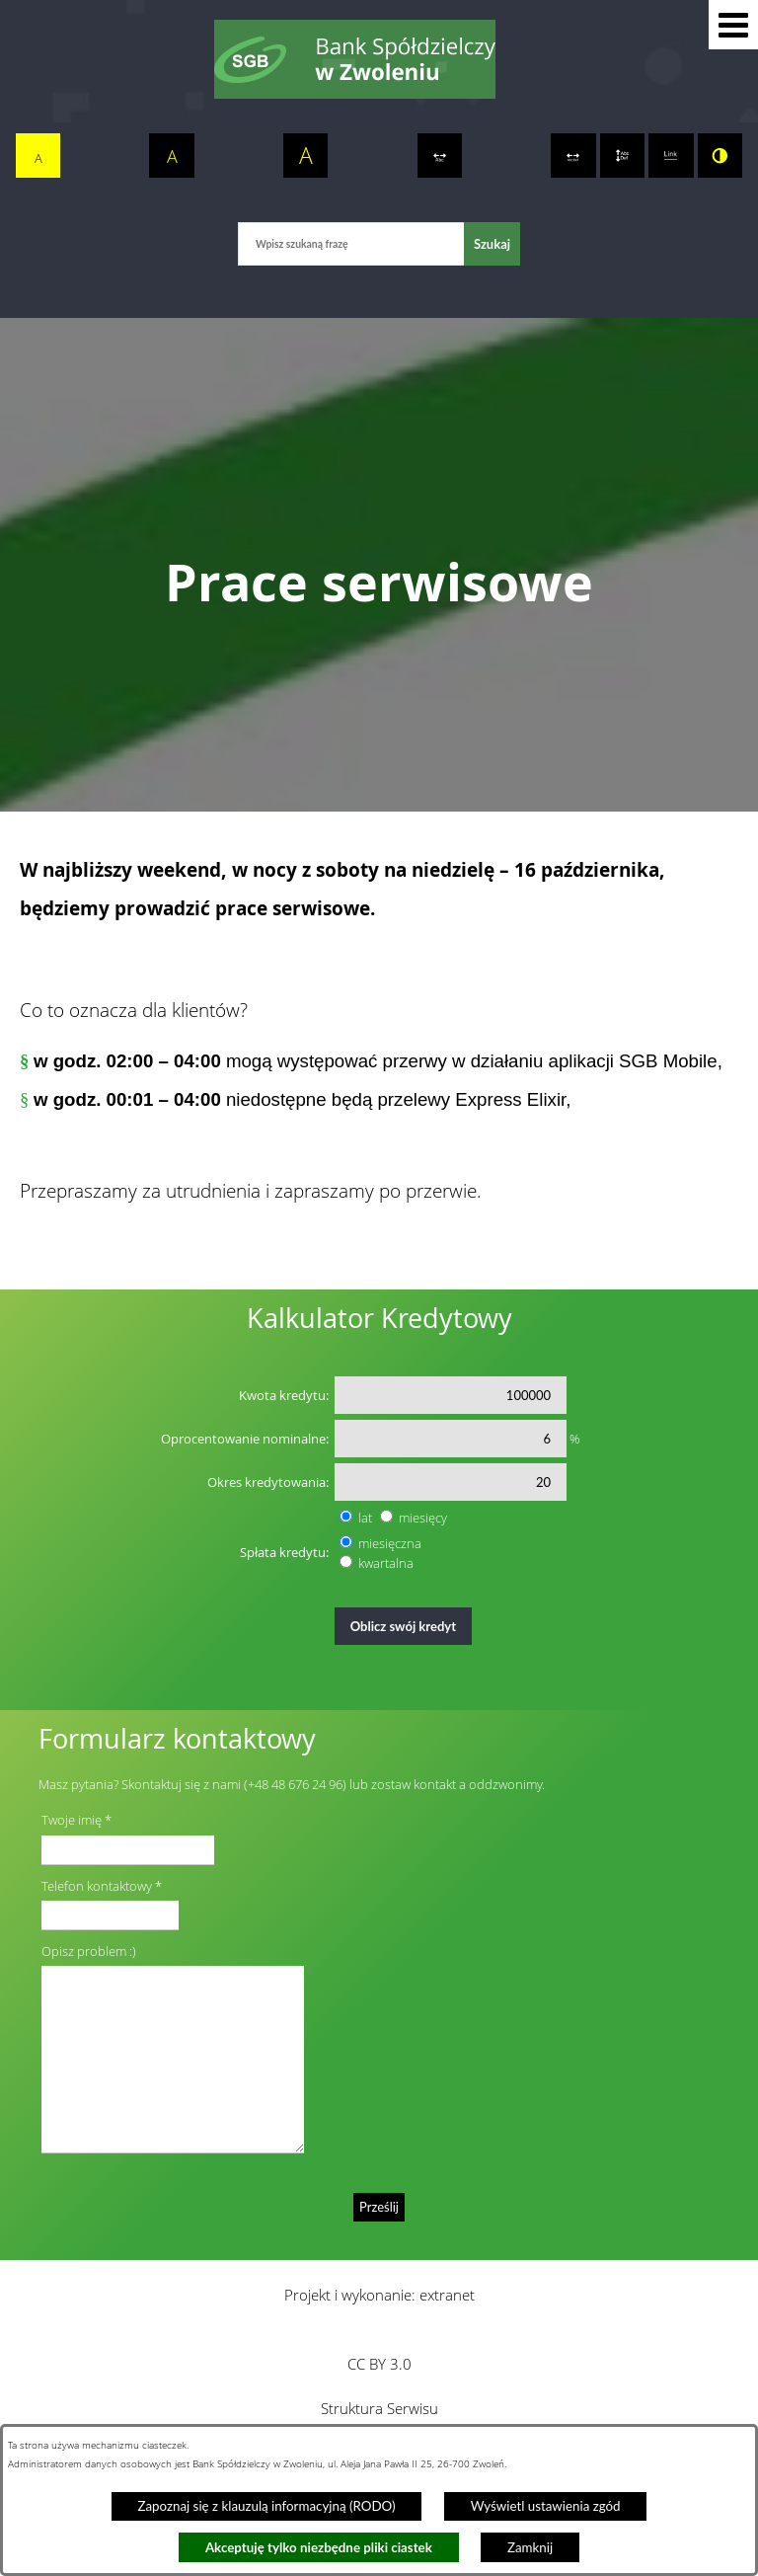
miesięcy (423, 1517)
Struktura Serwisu (379, 2408)
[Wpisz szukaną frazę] (351, 243)
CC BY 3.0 (379, 2364)
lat (365, 1517)
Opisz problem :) (88, 1951)
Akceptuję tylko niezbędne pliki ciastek (318, 2547)
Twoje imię (71, 1820)
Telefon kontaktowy (96, 1886)
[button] (733, 24)
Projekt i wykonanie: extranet (379, 2294)
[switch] (440, 156)
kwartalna (386, 1563)
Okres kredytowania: (268, 1482)
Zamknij (530, 2547)
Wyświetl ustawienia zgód (546, 2506)
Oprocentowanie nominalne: (245, 1438)
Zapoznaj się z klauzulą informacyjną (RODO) (266, 2506)
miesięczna (389, 1543)
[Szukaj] (492, 243)
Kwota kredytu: (284, 1395)
